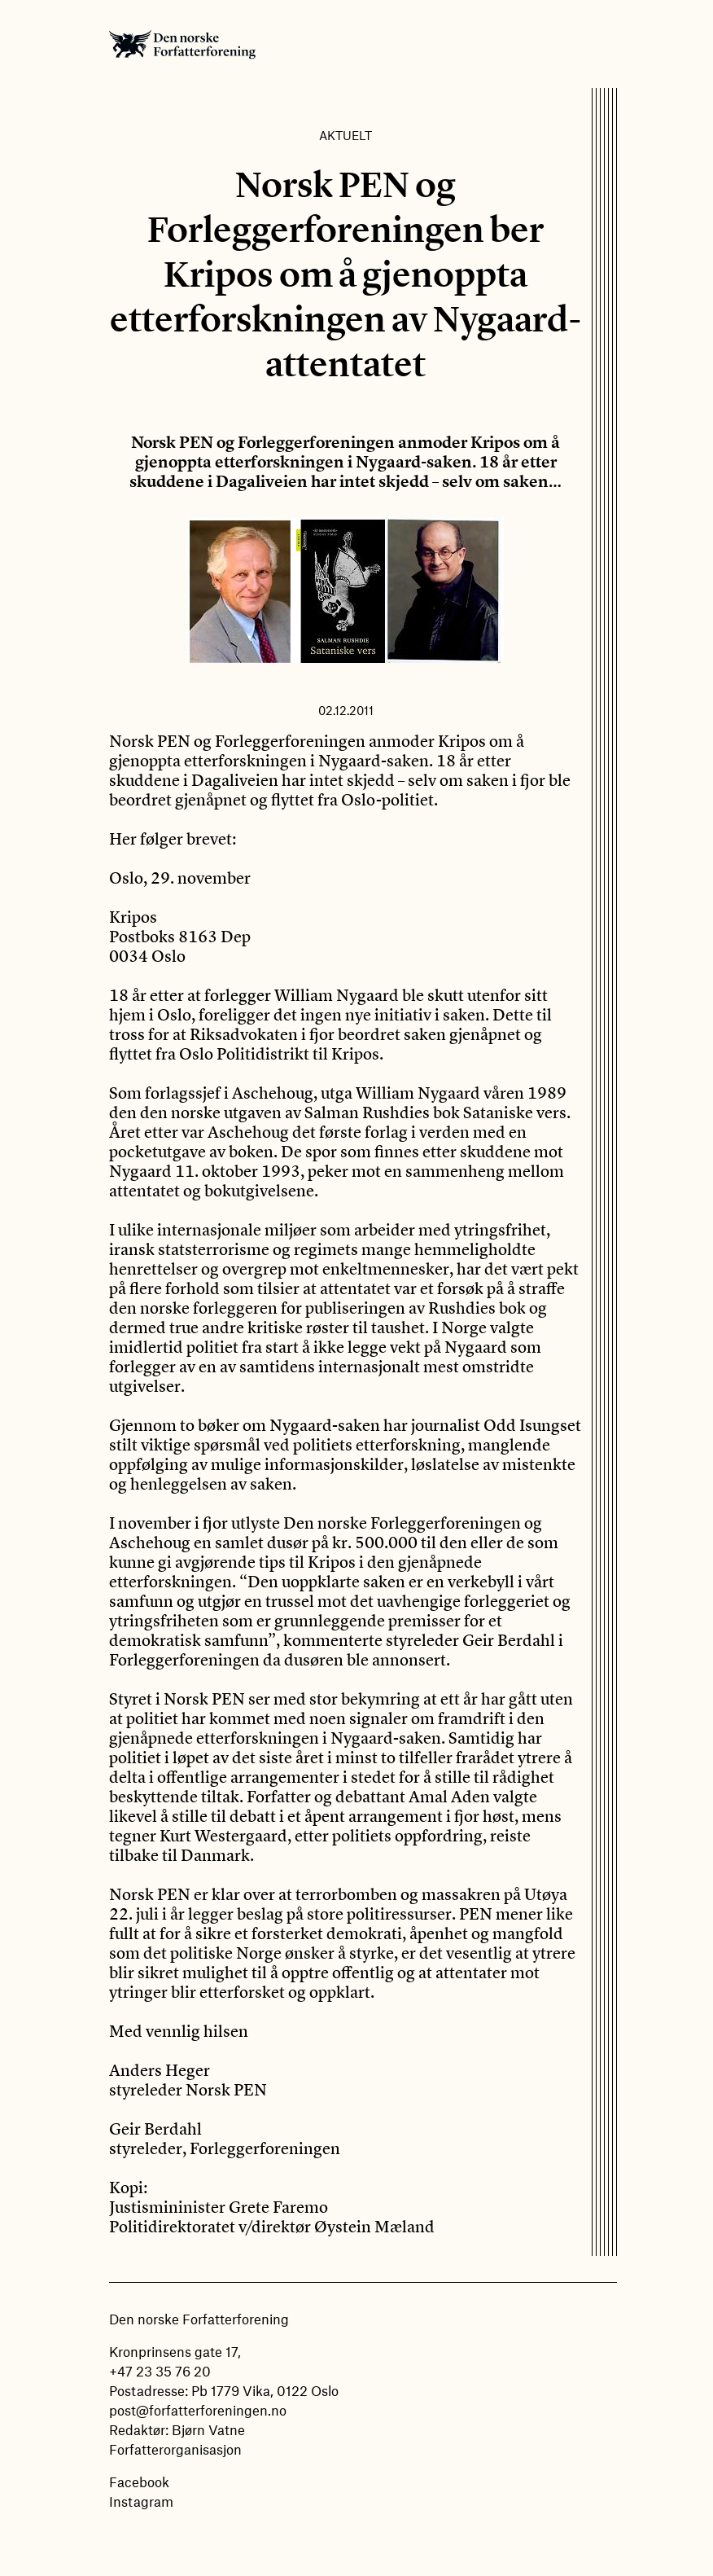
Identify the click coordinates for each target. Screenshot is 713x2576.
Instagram (141, 2501)
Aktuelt (345, 135)
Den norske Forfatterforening (182, 44)
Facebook (139, 2481)
